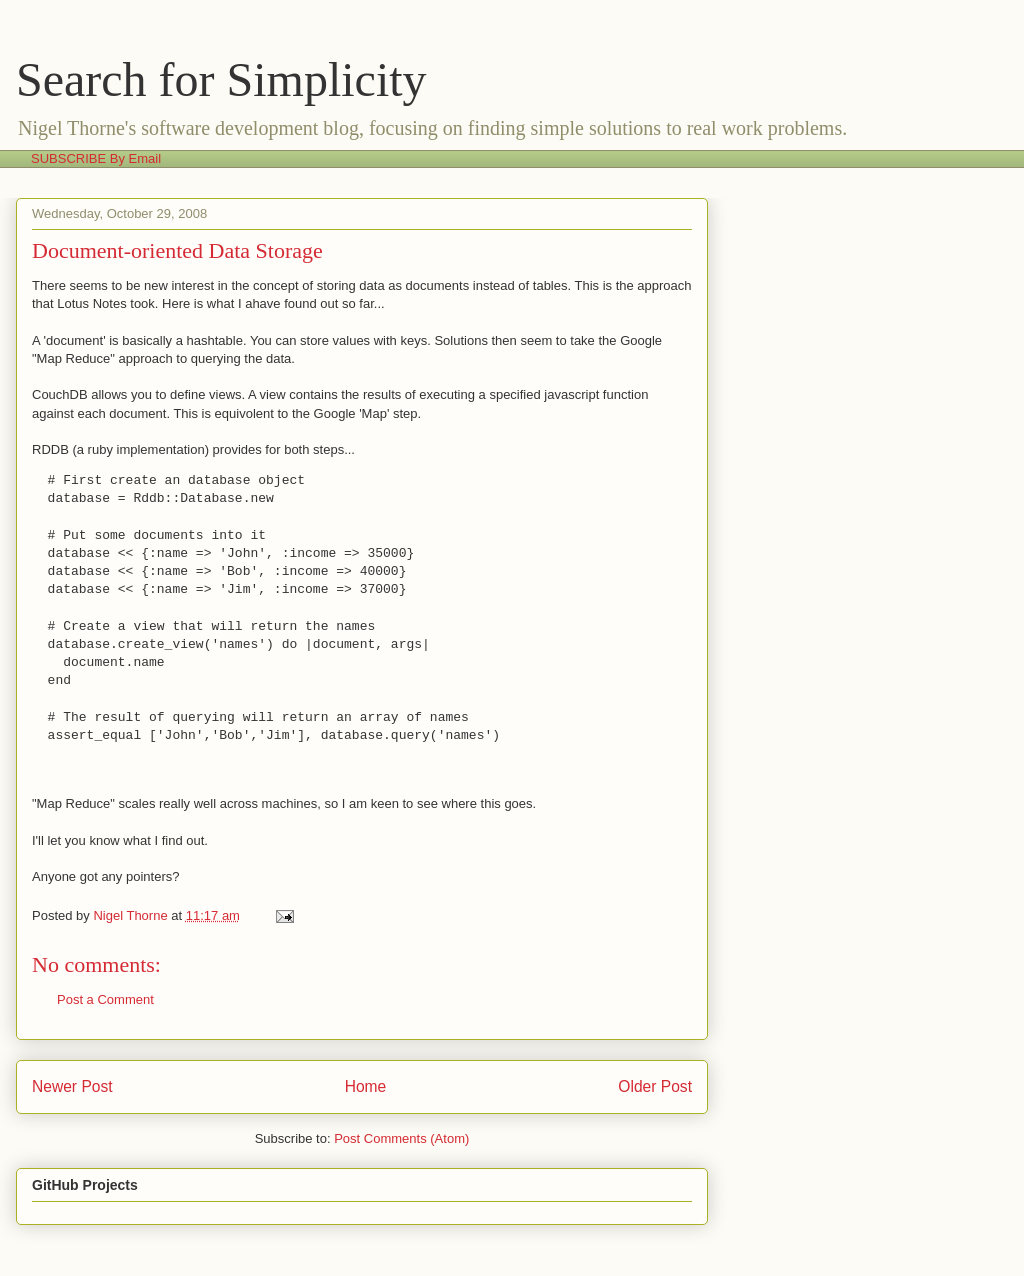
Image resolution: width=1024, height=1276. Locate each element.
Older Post (655, 1086)
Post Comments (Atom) (401, 1138)
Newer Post (72, 1086)
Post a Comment (105, 999)
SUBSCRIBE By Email (96, 158)
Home (366, 1086)
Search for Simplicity (221, 79)
